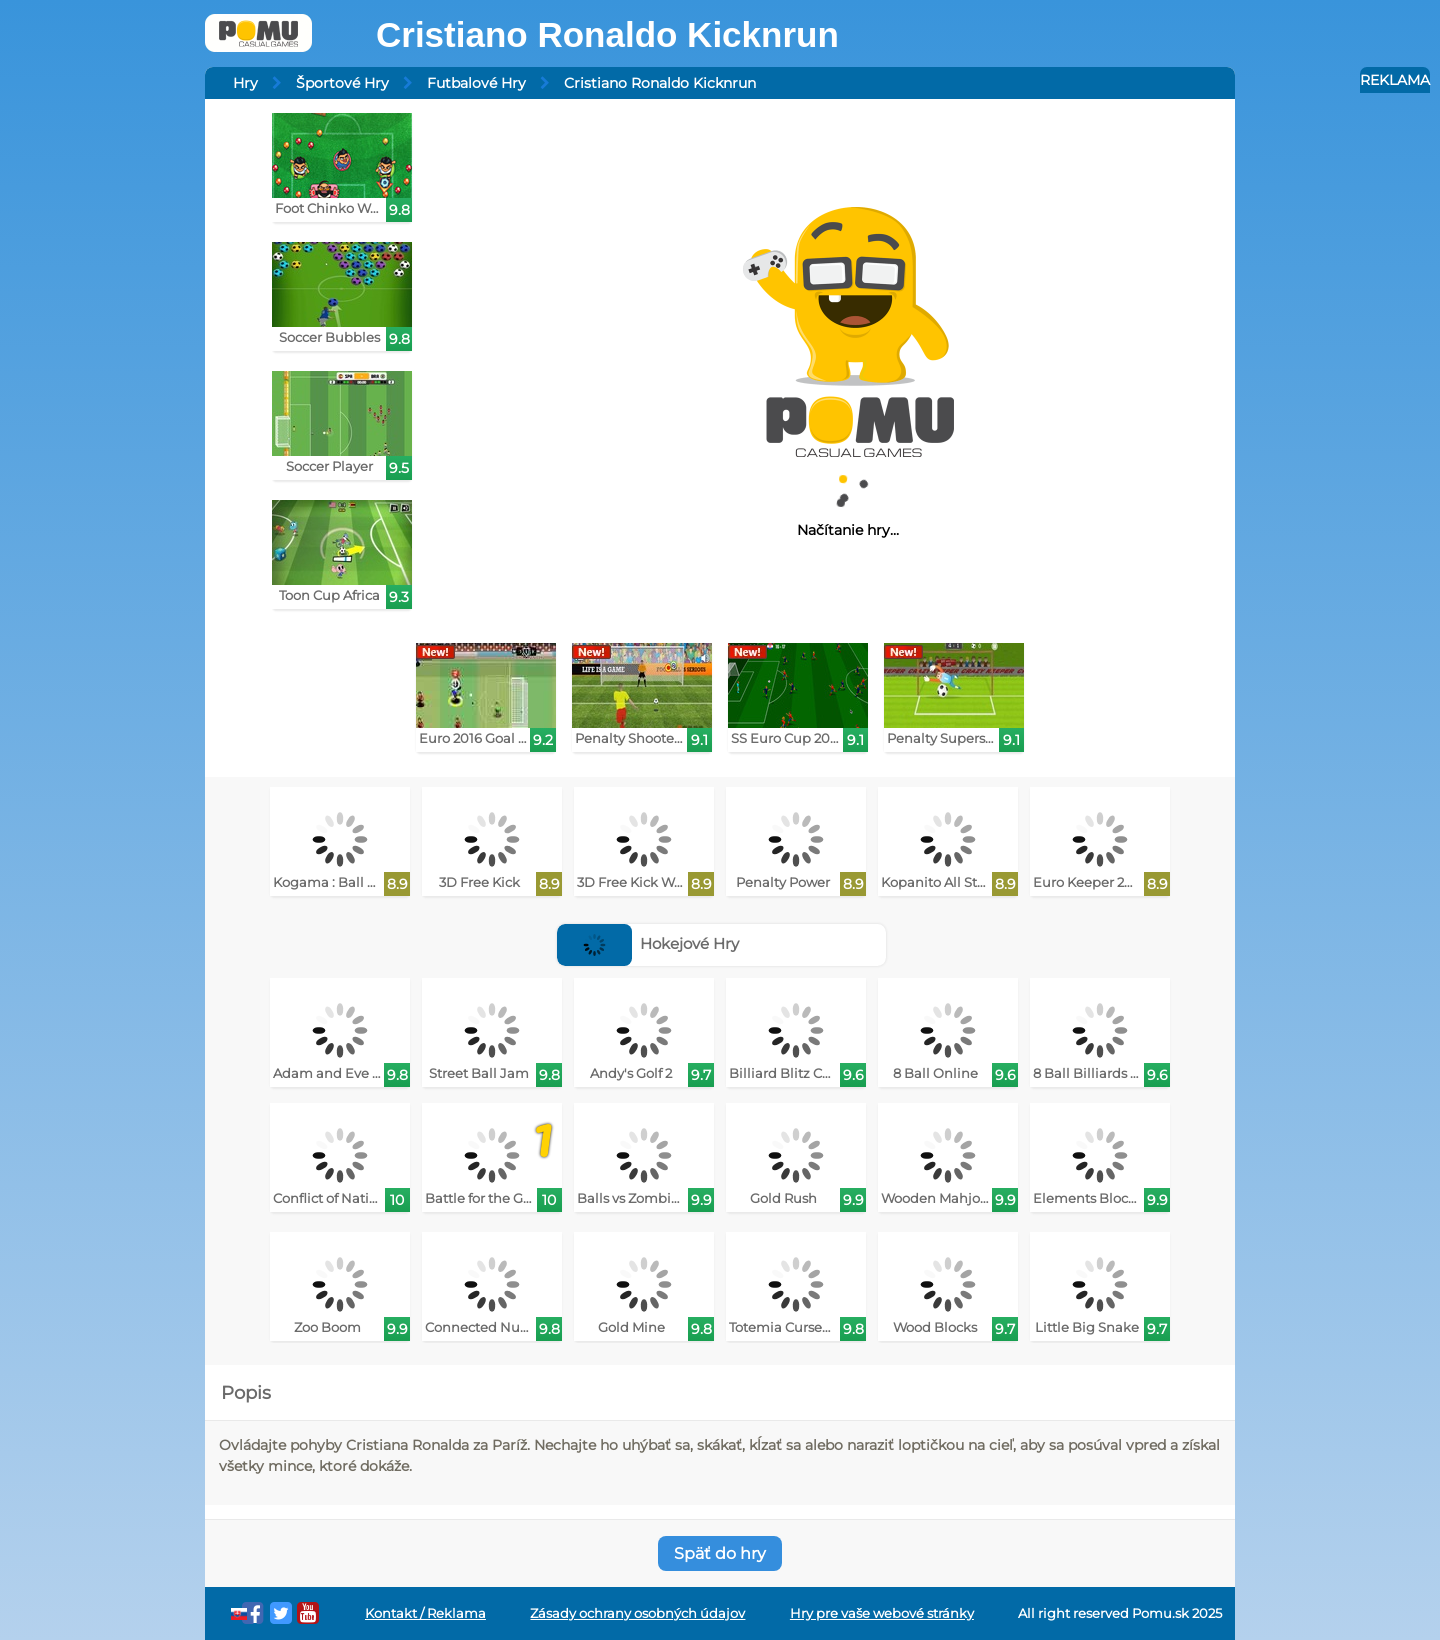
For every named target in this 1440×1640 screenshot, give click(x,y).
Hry (245, 83)
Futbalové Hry (476, 83)
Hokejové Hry (648, 943)
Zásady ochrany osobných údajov (637, 1613)
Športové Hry (342, 83)
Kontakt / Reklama (425, 1613)
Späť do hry (720, 1553)
